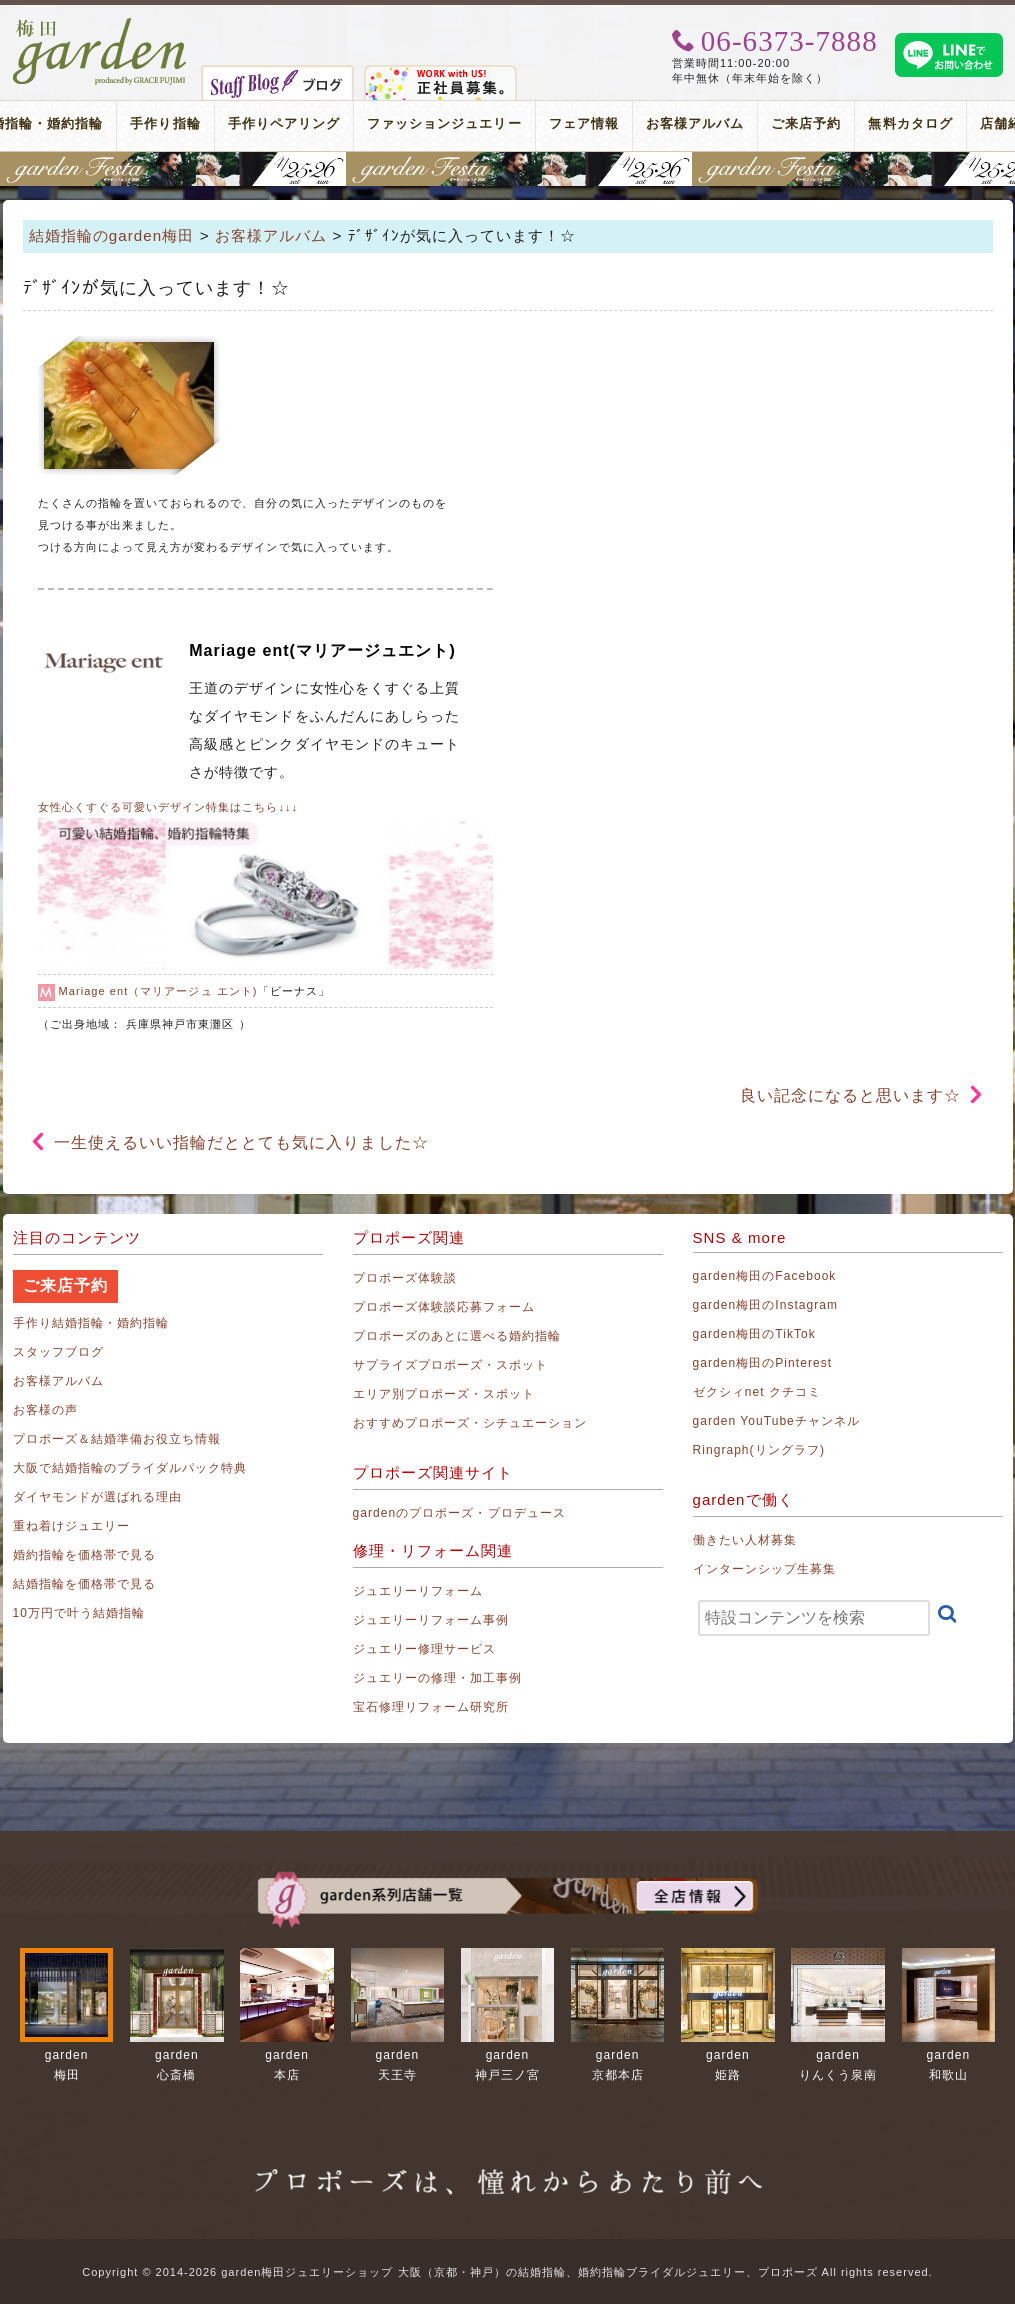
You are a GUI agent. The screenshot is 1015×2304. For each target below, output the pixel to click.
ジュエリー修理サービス (425, 1649)
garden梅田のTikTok (754, 1334)
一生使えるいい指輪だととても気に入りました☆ (241, 1142)
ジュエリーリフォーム (418, 1591)
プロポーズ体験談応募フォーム (444, 1307)
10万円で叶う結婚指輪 (79, 1613)
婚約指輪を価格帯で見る (85, 1555)
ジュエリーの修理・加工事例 (438, 1678)
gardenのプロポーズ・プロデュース (459, 1513)
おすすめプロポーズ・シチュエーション (470, 1423)
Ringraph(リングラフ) (759, 1450)
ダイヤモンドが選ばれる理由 (98, 1497)
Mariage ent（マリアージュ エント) (158, 991)
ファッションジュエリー (444, 123)
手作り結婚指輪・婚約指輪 (91, 1323)
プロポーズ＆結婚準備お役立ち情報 (117, 1439)
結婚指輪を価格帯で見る (85, 1584)
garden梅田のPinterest (763, 1363)
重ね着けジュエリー (71, 1526)
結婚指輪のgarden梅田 (112, 235)
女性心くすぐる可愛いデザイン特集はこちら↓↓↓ (168, 807)
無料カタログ (910, 123)
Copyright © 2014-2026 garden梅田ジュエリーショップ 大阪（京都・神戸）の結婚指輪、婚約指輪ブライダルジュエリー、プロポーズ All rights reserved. (507, 2272)
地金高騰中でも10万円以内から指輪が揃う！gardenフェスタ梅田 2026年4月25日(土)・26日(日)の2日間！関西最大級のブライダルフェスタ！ (507, 169)
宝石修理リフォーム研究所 (431, 1707)
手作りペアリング (284, 123)
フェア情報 (584, 123)
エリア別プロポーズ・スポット (444, 1394)
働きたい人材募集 (745, 1540)
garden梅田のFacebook (765, 1276)
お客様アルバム (695, 123)
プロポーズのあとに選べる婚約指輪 (457, 1336)
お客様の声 (45, 1410)
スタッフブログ (58, 1352)
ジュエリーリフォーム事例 (431, 1620)
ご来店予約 (806, 123)
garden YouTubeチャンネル (777, 1421)
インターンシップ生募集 (765, 1569)
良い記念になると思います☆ (851, 1095)
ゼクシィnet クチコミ (757, 1392)
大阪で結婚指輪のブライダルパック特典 (130, 1468)
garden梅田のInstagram (766, 1305)
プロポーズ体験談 (405, 1278)
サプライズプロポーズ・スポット (451, 1365)
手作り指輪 (165, 123)
